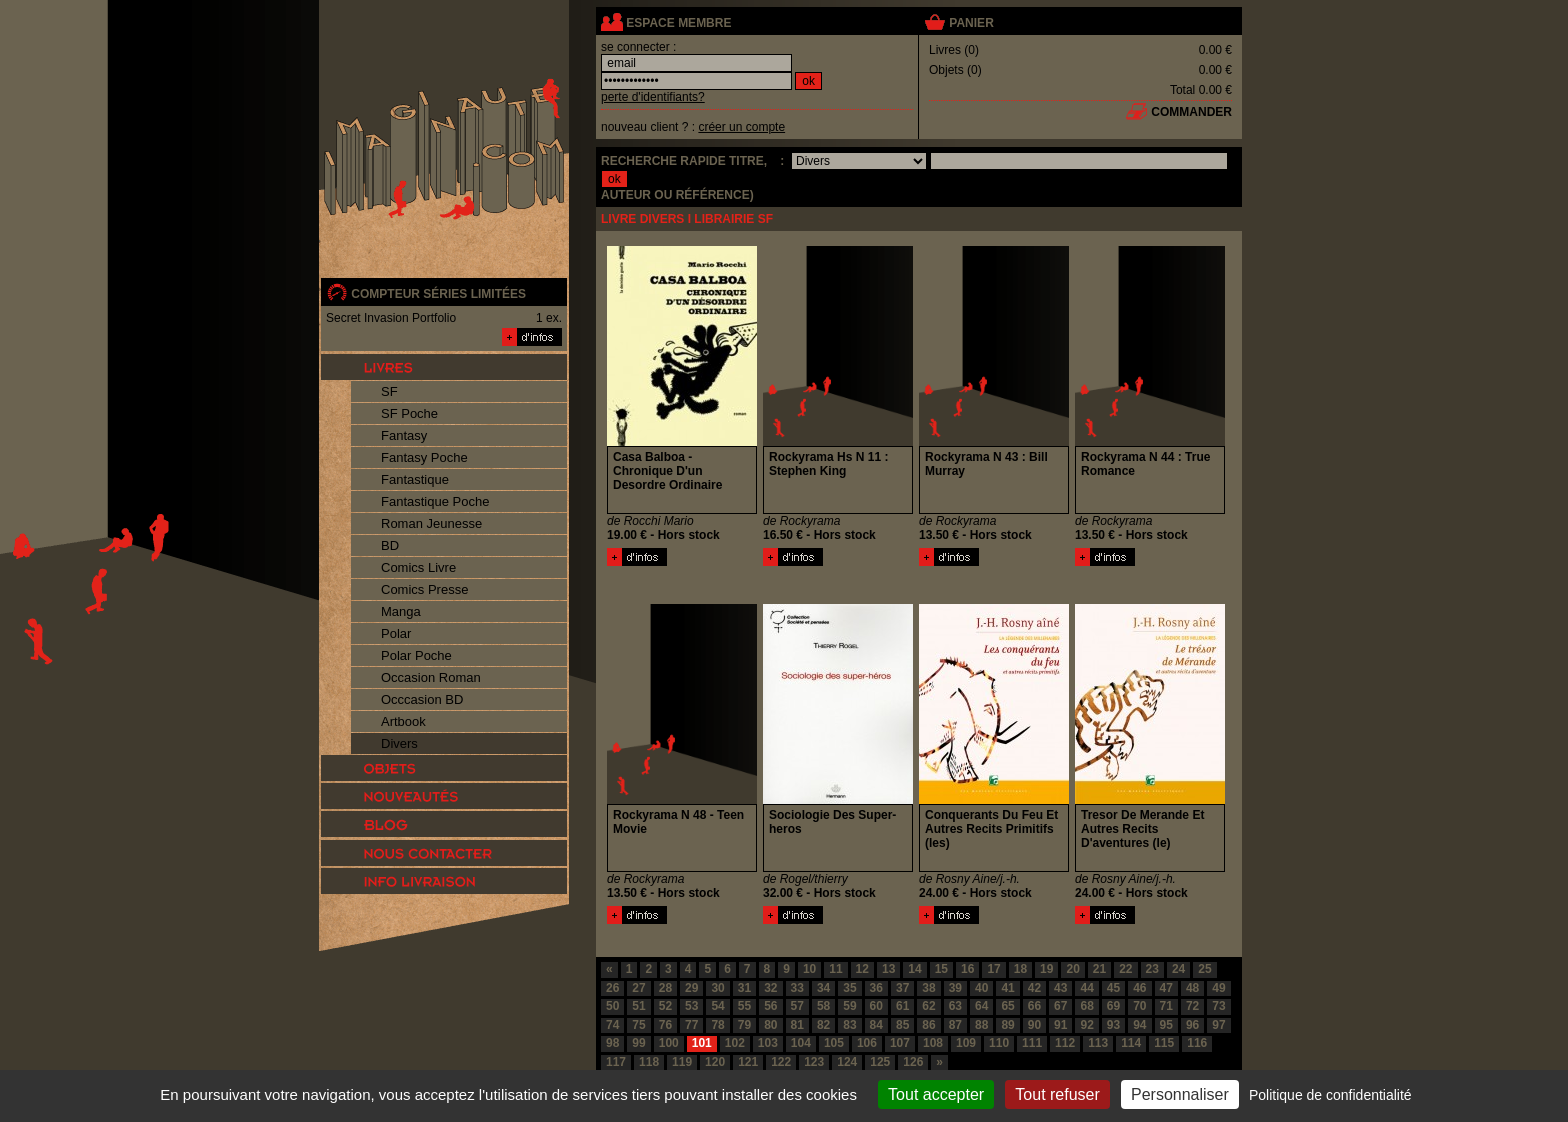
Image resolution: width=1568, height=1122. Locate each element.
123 (814, 1062)
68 (1086, 1006)
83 (849, 1025)
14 (914, 969)
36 (876, 988)
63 (955, 1006)
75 (638, 1025)
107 (900, 1043)
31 (744, 988)
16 (967, 969)
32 (770, 988)
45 (1113, 988)
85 (902, 1025)
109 (966, 1043)
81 (797, 1025)
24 (1178, 969)
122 (781, 1062)
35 (849, 988)
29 (691, 988)
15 (941, 969)
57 (797, 1006)
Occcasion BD (422, 699)
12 (862, 969)
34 (823, 988)
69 (1113, 1006)
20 (1072, 969)
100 (669, 1043)
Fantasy (404, 435)
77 (691, 1025)
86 (928, 1025)
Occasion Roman (431, 677)
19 (1046, 969)
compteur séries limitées (438, 294)
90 (1034, 1025)
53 (691, 1006)
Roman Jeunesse (431, 523)
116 (1197, 1043)
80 (770, 1025)
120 (715, 1062)
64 (981, 1006)
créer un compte (741, 127)
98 (612, 1043)
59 (849, 1006)
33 (797, 988)
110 (999, 1043)
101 (702, 1043)
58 (823, 1006)
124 (847, 1062)
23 (1152, 969)
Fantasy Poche (424, 457)
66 (1034, 1006)
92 (1086, 1025)
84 (876, 1025)
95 (1166, 1025)
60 (876, 1006)
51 (638, 1006)
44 (1086, 988)
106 (867, 1043)
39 (955, 988)
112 (1065, 1043)
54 (717, 1006)
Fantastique (415, 479)
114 (1131, 1043)
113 (1098, 1043)
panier (971, 23)
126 (913, 1062)
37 (902, 988)
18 (1020, 969)
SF (389, 391)
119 (682, 1062)
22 (1125, 969)
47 (1166, 988)
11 (835, 969)
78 (717, 1025)
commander (1191, 112)
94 (1139, 1025)
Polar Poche (416, 655)
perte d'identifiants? (653, 97)
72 (1192, 1006)
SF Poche (409, 413)
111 (1032, 1043)
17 (993, 969)
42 (1034, 988)
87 (955, 1025)
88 (981, 1025)
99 (638, 1043)
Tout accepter (936, 1094)
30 (717, 988)
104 (801, 1043)
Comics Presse (424, 589)
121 (748, 1062)
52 (665, 1006)
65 (1007, 1006)
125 (880, 1062)
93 (1113, 1025)
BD (390, 545)
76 (665, 1025)
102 (735, 1043)
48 (1192, 988)
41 (1007, 988)
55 (744, 1006)
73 (1218, 1006)
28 (665, 988)
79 (744, 1025)
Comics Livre (418, 567)
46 (1139, 988)
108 (933, 1043)
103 (768, 1043)
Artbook (403, 721)
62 (928, 1006)
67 (1060, 1006)
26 (612, 988)
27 (638, 988)
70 (1139, 1006)
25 (1204, 969)
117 (616, 1062)
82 (823, 1025)
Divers (399, 743)
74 (612, 1025)
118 (649, 1062)
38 (928, 988)
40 (981, 988)
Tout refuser (1057, 1094)
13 (888, 969)
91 (1060, 1025)
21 (1099, 969)
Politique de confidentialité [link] (1330, 1095)
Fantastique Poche (435, 501)
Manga (401, 611)
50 (612, 1006)
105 (834, 1043)
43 (1060, 988)
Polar (396, 633)
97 (1218, 1025)
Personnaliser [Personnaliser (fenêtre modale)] (1180, 1094)
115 (1164, 1043)
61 (902, 1006)
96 (1192, 1025)
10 (809, 969)
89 (1007, 1025)
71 (1166, 1006)
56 (770, 1006)
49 (1218, 988)
